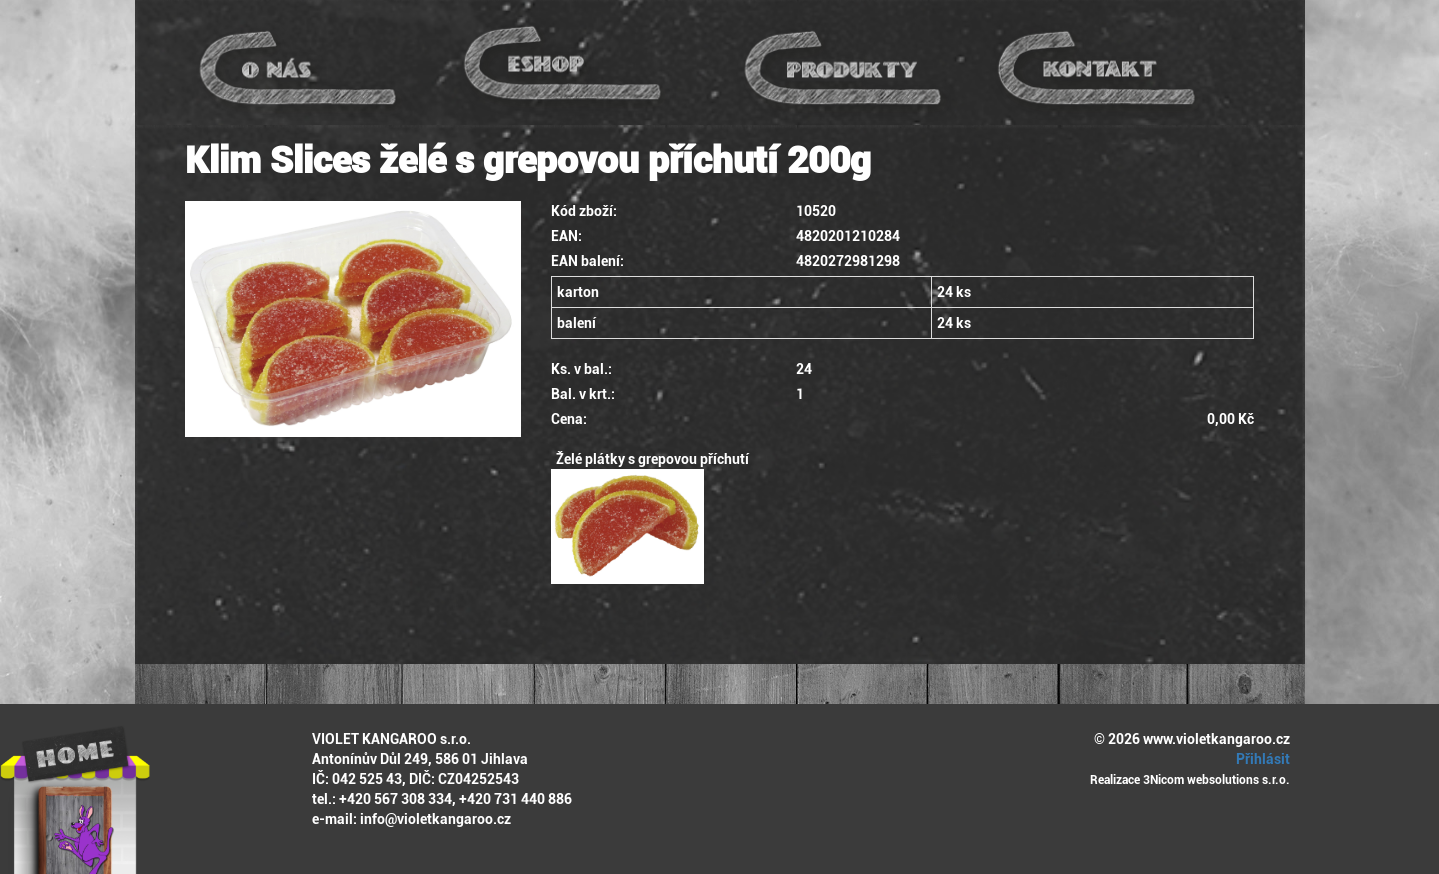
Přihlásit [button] (1260, 759)
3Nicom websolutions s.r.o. (1216, 780)
